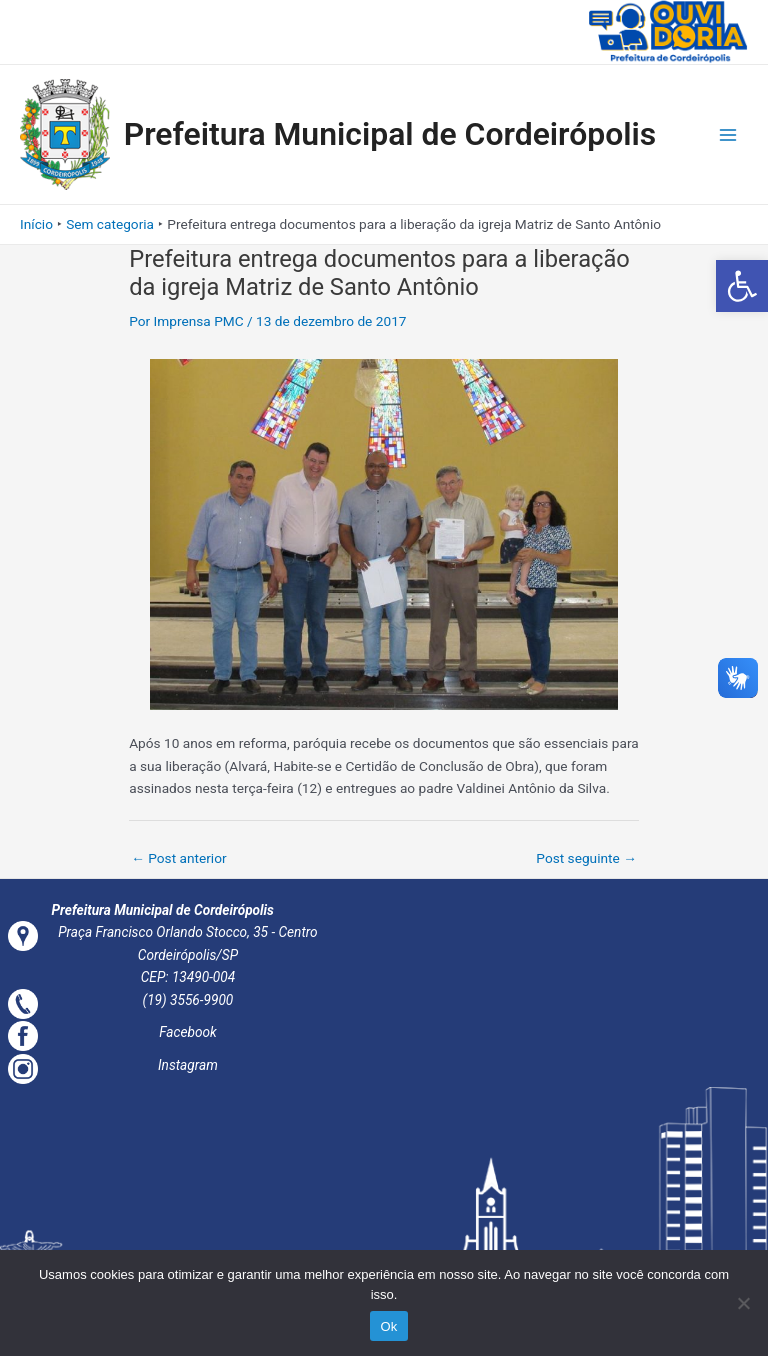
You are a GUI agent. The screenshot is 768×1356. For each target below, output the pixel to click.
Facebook (188, 1032)
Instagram (188, 1065)
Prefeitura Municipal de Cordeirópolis (390, 134)
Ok (388, 1326)
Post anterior (178, 858)
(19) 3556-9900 (188, 1000)
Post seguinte (586, 858)
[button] (742, 286)
